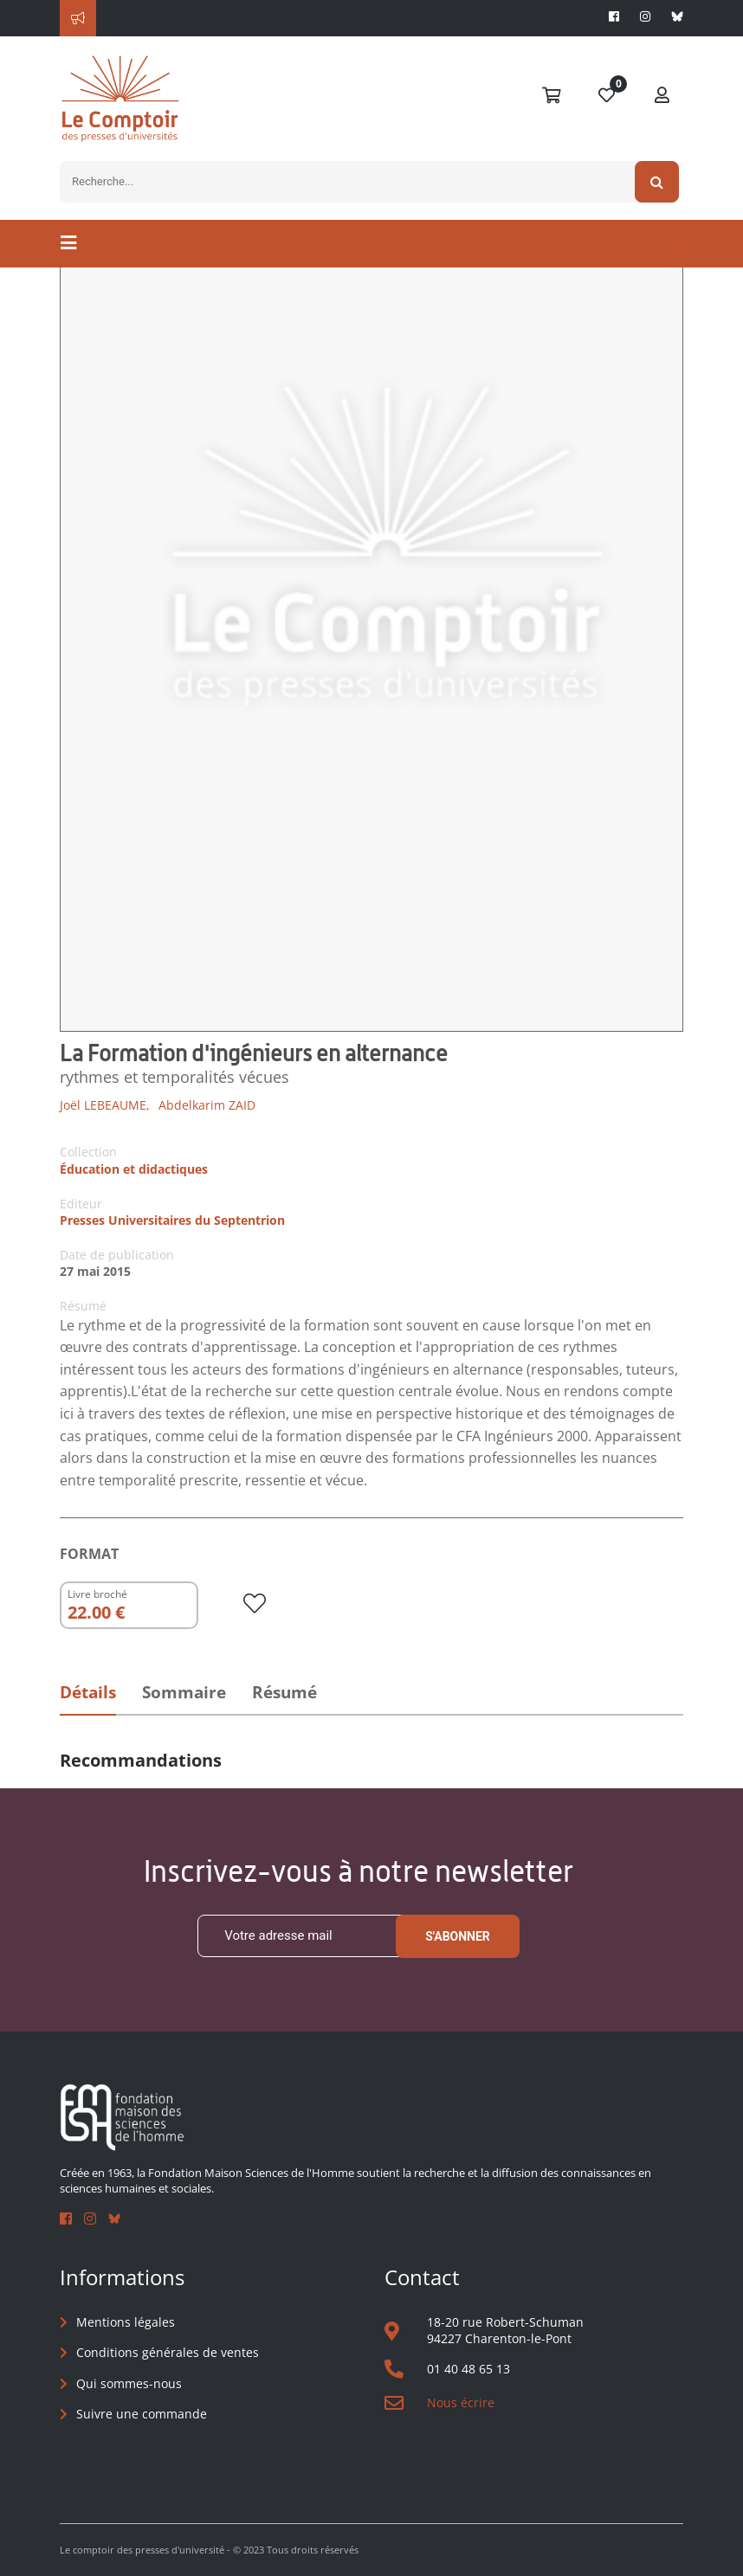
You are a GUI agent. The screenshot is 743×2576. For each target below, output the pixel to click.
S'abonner (457, 1936)
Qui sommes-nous (129, 2383)
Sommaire (184, 1692)
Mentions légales (125, 2322)
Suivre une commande (141, 2413)
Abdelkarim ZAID (206, 1105)
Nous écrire (460, 2402)
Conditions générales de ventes (167, 2352)
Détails (88, 1692)
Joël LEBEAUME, (105, 1105)
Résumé (284, 1692)
